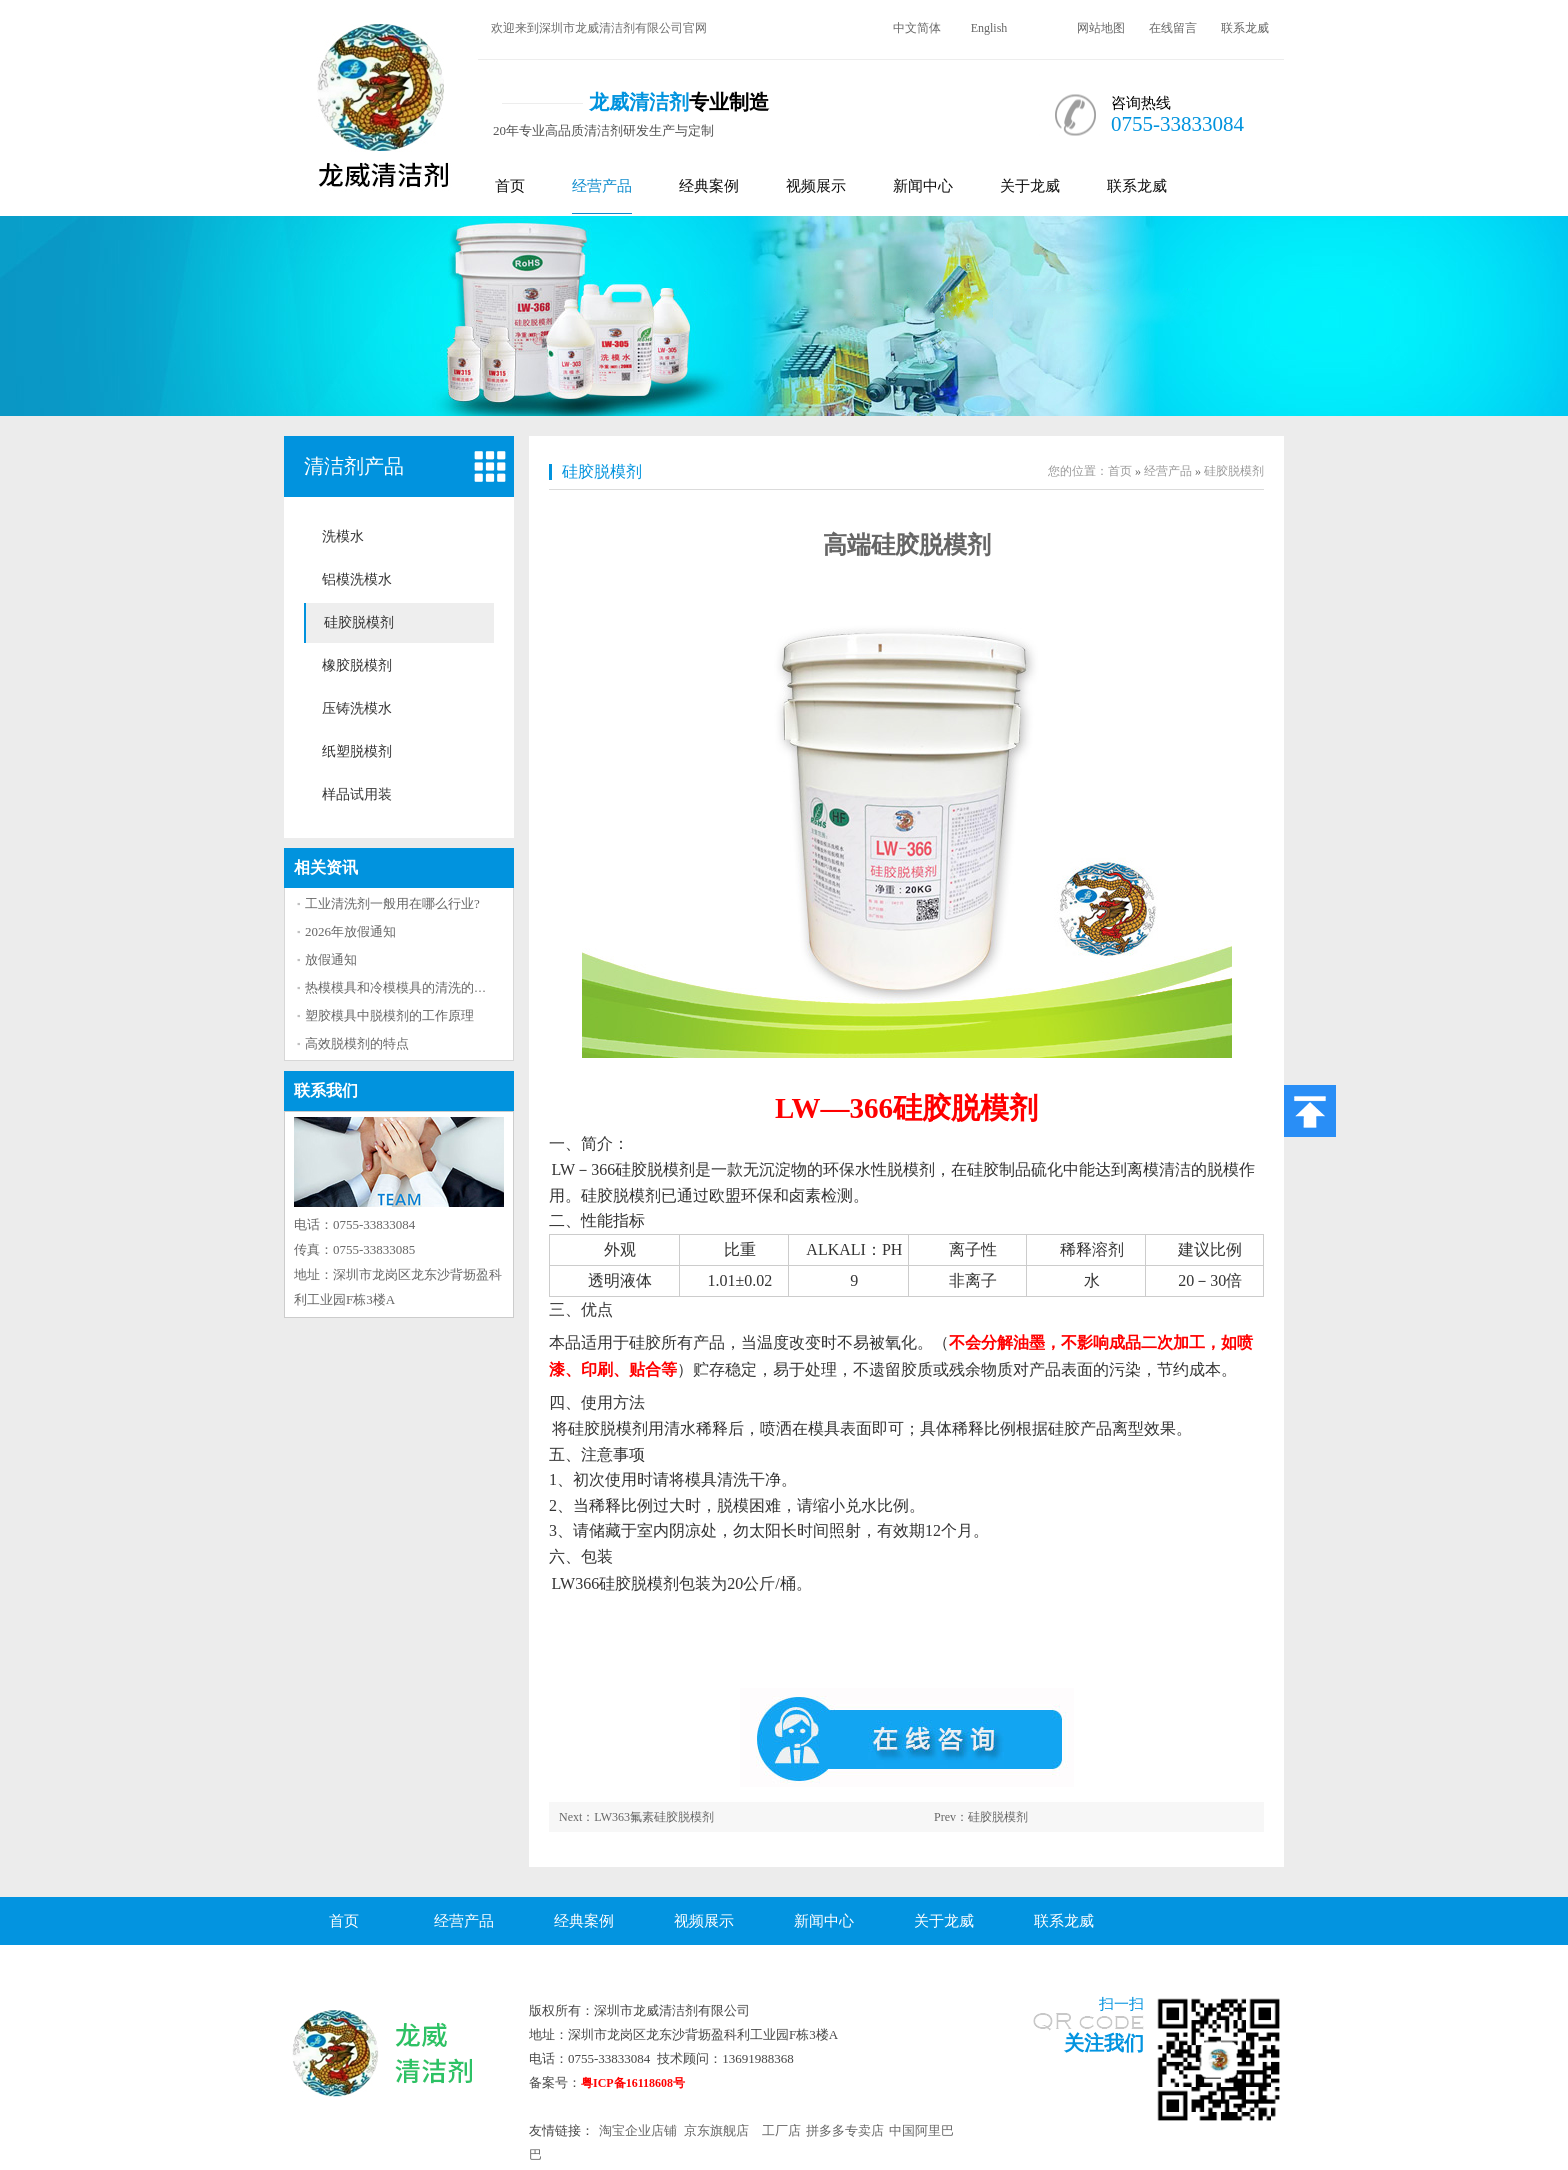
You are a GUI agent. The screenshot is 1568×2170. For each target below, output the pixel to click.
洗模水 (343, 536)
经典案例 (709, 186)
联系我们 (326, 1090)
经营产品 (602, 186)
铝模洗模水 (357, 579)
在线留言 (1173, 28)
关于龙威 (1030, 186)
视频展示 (816, 186)
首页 (510, 186)
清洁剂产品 (354, 466)
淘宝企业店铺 (638, 2130)
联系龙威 (1245, 28)
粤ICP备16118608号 (633, 2083)
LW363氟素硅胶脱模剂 (654, 1817)
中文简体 (917, 28)
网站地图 (1101, 28)
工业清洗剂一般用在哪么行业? (392, 903)
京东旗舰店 (716, 2130)
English (989, 28)
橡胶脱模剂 (357, 665)
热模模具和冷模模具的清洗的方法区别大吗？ (435, 987)
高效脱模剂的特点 (357, 1043)
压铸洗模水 (357, 708)
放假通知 (331, 959)
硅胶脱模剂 (359, 622)
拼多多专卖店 (845, 2130)
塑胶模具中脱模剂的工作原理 (389, 1015)
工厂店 (781, 2130)
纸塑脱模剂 (357, 751)
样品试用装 (357, 794)
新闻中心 (923, 186)
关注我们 (1104, 2043)
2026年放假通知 (350, 931)
